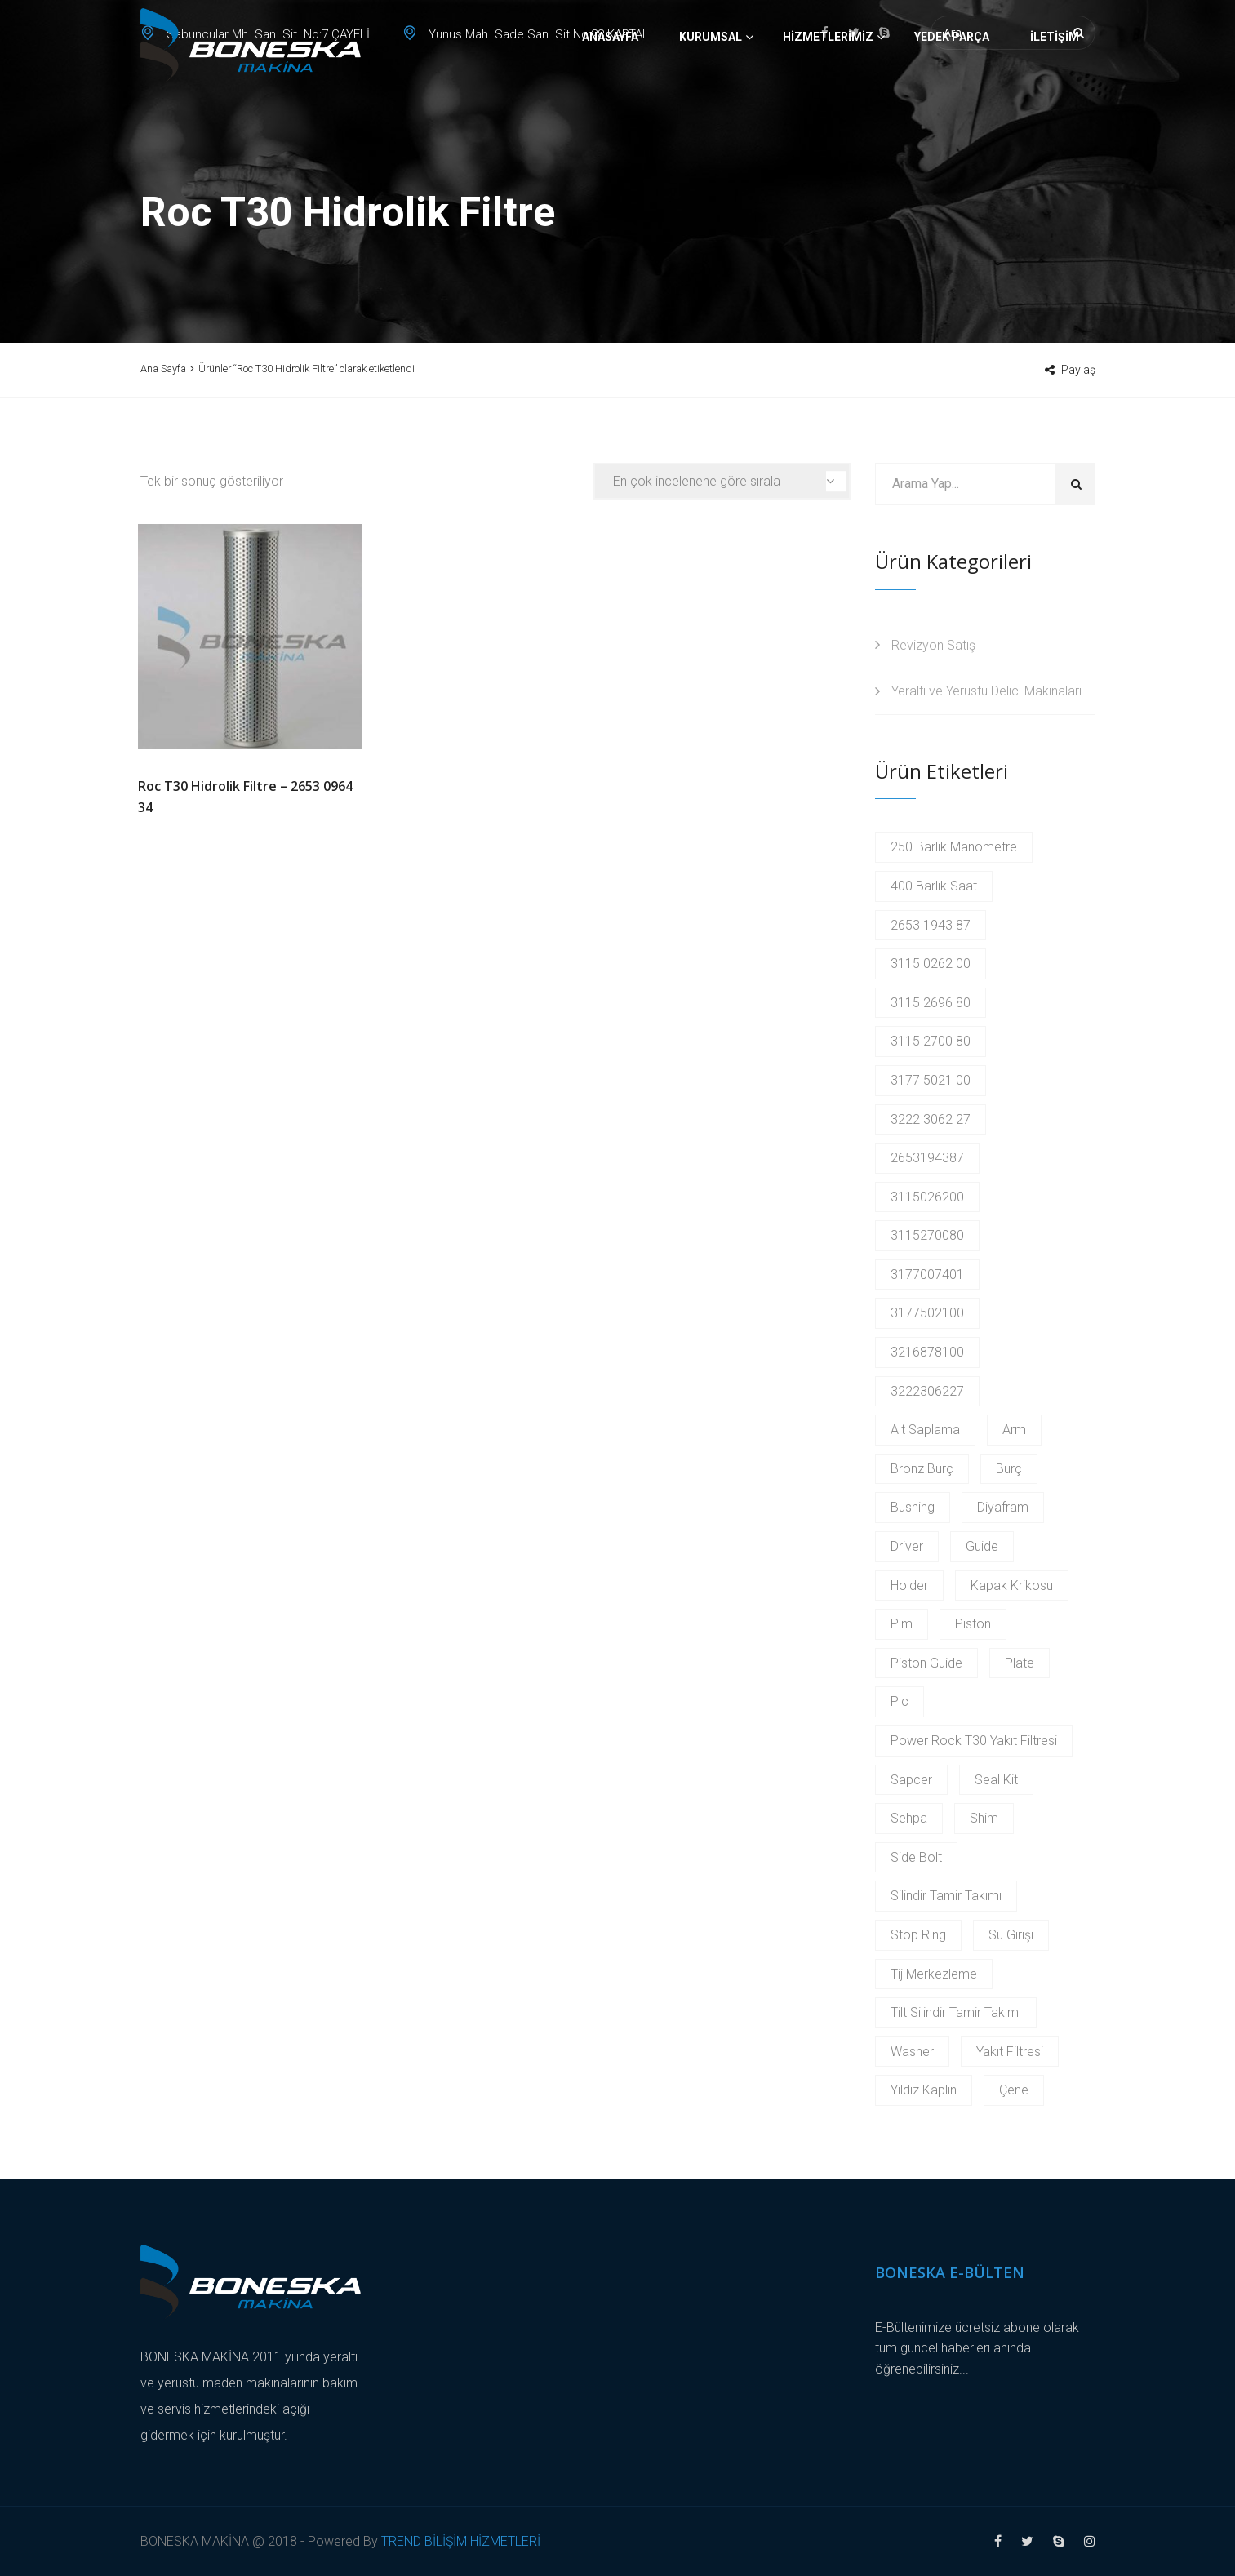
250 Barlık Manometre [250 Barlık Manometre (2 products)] (954, 847)
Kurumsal (710, 93)
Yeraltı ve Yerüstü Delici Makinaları (986, 691)
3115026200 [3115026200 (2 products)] (927, 1197)
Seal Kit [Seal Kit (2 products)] (996, 1780)
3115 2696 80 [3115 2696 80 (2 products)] (931, 1002)
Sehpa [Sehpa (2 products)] (909, 1818)
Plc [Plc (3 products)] (899, 1701)
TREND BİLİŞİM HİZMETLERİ (460, 2541)
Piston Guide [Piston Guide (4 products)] (926, 1663)
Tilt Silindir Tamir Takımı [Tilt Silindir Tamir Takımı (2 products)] (956, 2012)
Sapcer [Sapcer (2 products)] (911, 1780)
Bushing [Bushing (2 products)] (913, 1507)
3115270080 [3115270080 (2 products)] (927, 1235)
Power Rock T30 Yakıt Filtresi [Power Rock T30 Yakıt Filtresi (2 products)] (974, 1740)
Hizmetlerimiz (828, 93)
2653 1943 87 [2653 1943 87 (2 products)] (931, 925)
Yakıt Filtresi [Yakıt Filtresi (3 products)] (1009, 2051)
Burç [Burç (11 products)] (1009, 1469)
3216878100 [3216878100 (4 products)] (927, 1352)
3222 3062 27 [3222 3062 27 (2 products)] (931, 1119)
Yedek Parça (951, 93)
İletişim (1054, 93)
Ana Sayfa (163, 368)
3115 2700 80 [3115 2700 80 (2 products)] (931, 1041)
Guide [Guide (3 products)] (982, 1546)
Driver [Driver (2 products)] (907, 1546)
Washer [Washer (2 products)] (912, 2051)
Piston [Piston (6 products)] (973, 1624)
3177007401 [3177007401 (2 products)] (927, 1274)
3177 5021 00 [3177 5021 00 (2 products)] (931, 1080)
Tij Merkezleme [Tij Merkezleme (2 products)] (934, 1974)
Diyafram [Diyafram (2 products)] (1002, 1507)
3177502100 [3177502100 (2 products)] (927, 1313)
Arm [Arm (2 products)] (1014, 1429)
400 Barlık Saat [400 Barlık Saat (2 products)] (934, 886)
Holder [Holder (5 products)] (909, 1585)
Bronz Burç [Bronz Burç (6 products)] (922, 1469)
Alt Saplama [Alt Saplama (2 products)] (925, 1429)
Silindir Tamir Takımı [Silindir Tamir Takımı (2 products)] (946, 1895)
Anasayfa (610, 93)
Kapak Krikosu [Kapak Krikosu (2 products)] (1012, 1585)
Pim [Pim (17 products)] (902, 1624)
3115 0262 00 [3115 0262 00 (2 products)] (931, 963)
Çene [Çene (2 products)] (1013, 2090)
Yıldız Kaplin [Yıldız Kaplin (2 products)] (924, 2090)
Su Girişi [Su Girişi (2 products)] (1010, 1935)
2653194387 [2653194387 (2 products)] (927, 1158)
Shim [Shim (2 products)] (984, 1818)
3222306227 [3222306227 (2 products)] (927, 1391)
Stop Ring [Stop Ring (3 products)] (918, 1935)
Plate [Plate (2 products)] (1019, 1663)
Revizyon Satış (933, 645)
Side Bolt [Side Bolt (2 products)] (916, 1857)
